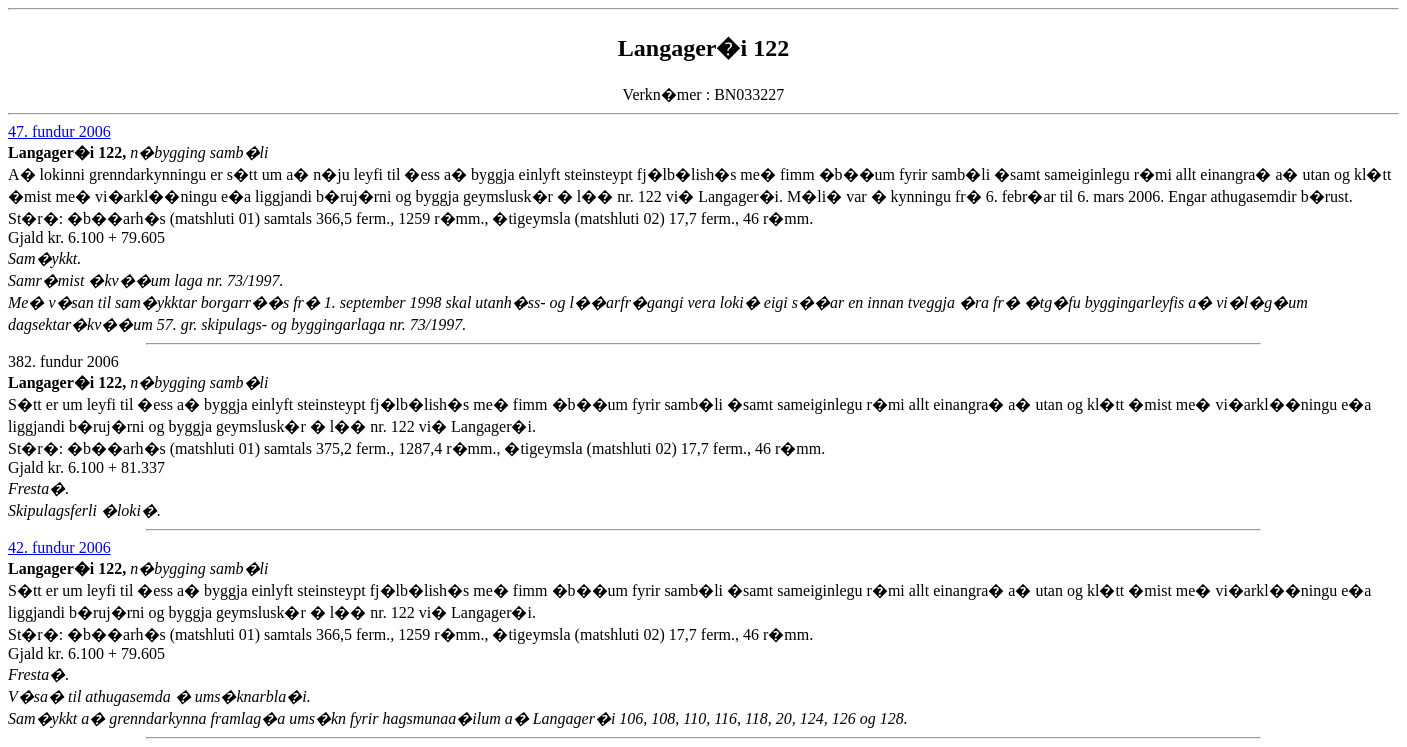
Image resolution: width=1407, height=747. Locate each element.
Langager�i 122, (69, 152)
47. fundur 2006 (59, 131)
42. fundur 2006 (59, 547)
